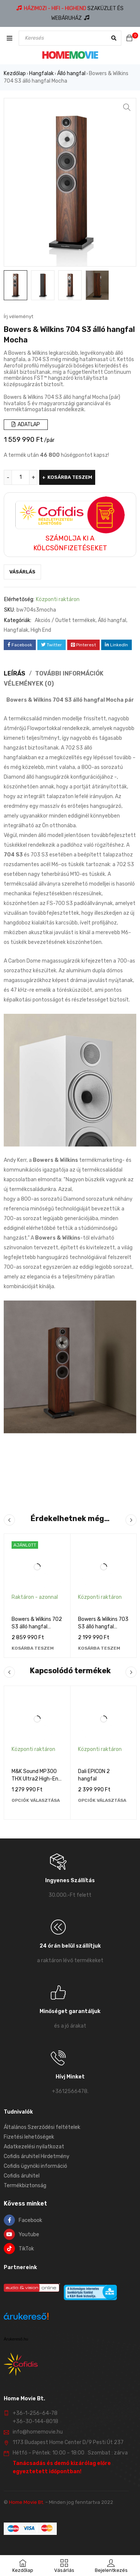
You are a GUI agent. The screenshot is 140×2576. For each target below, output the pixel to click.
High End (41, 630)
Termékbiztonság (25, 2185)
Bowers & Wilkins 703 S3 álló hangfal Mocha (103, 1626)
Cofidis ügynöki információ (35, 2166)
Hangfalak (41, 73)
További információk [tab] (69, 673)
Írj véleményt (18, 316)
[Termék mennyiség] (20, 477)
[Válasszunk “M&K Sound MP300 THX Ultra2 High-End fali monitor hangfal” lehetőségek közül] (36, 1800)
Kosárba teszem (69, 477)
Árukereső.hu (16, 2339)
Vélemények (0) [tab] (29, 683)
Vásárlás (22, 572)
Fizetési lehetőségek (29, 2137)
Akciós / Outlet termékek (65, 620)
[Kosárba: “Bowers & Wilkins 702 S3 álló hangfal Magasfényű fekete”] (33, 1648)
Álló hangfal (71, 73)
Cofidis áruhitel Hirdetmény (36, 2156)
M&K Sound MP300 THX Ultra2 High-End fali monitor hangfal (36, 1778)
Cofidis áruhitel (22, 2176)
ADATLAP (26, 424)
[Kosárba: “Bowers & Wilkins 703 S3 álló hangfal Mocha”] (99, 1648)
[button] (127, 107)
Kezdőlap (15, 73)
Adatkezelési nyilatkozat (34, 2146)
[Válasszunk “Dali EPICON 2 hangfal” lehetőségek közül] (102, 1800)
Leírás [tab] (14, 673)
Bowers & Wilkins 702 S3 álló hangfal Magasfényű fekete (37, 1626)
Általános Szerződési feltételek (42, 2127)
